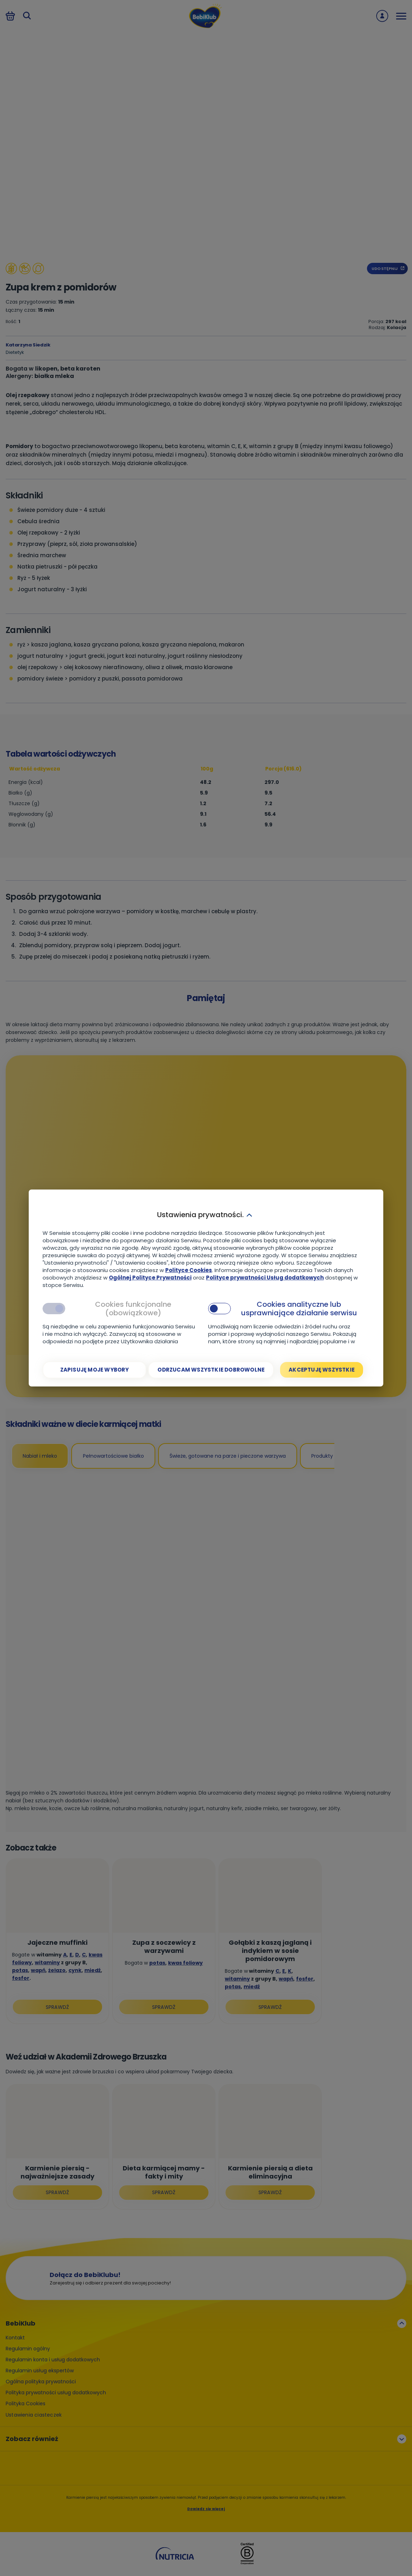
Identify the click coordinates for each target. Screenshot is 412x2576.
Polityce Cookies (188, 1270)
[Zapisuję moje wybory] (94, 1369)
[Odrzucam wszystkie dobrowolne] (211, 1369)
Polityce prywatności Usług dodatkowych (265, 1277)
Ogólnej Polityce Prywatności (150, 1277)
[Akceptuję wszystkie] (321, 1369)
